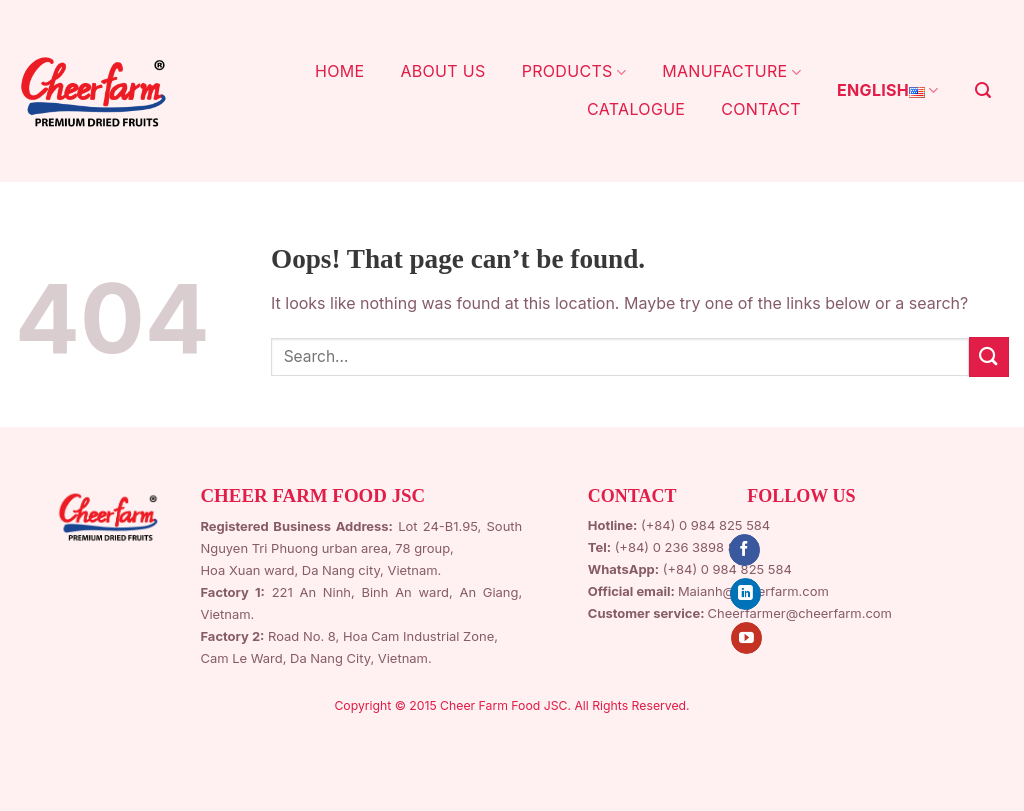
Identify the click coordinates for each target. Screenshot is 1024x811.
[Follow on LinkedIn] (745, 594)
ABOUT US (442, 71)
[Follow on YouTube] (746, 638)
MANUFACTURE (731, 71)
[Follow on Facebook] (744, 550)
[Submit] (989, 356)
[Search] (983, 90)
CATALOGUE (636, 109)
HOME (339, 71)
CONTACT (761, 109)
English (888, 91)
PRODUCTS (574, 71)
